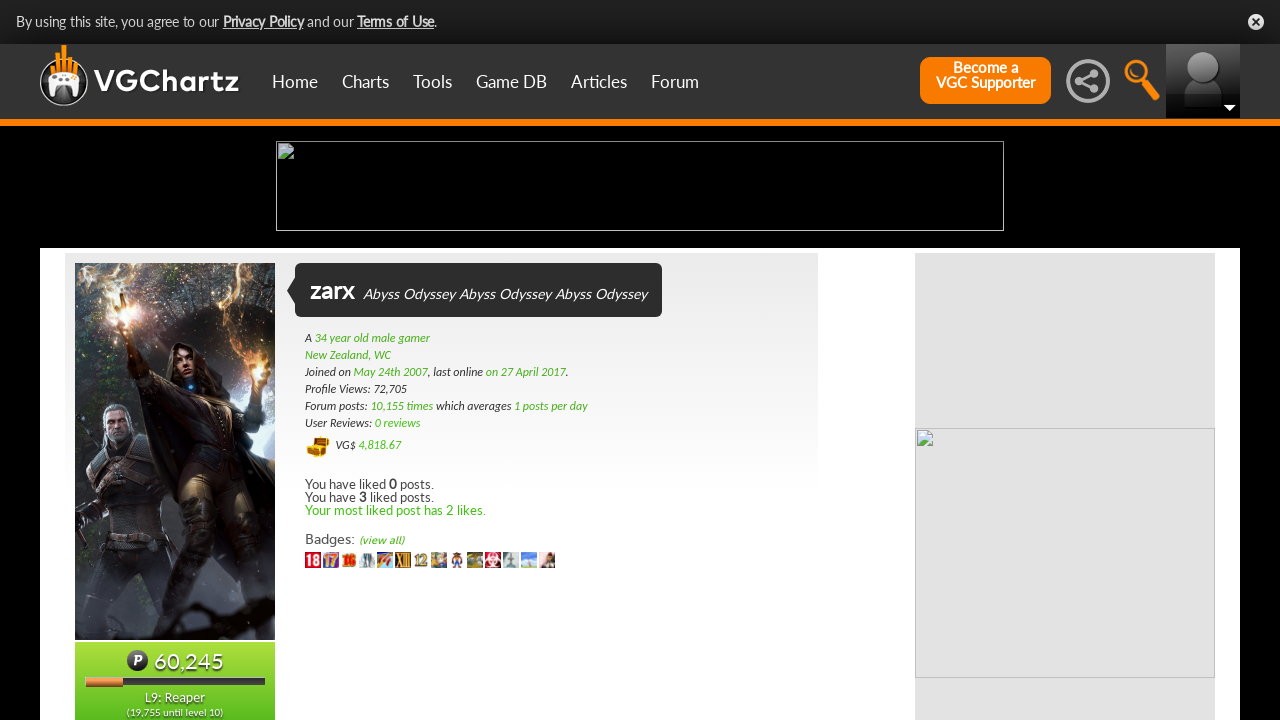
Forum (675, 81)
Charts (365, 81)
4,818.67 (379, 603)
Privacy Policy (263, 21)
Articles (599, 81)
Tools (432, 81)
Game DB (511, 81)
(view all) (381, 698)
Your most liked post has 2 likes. (395, 668)
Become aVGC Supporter (985, 75)
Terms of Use (395, 21)
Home (295, 81)
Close (1256, 22)
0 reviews (398, 581)
